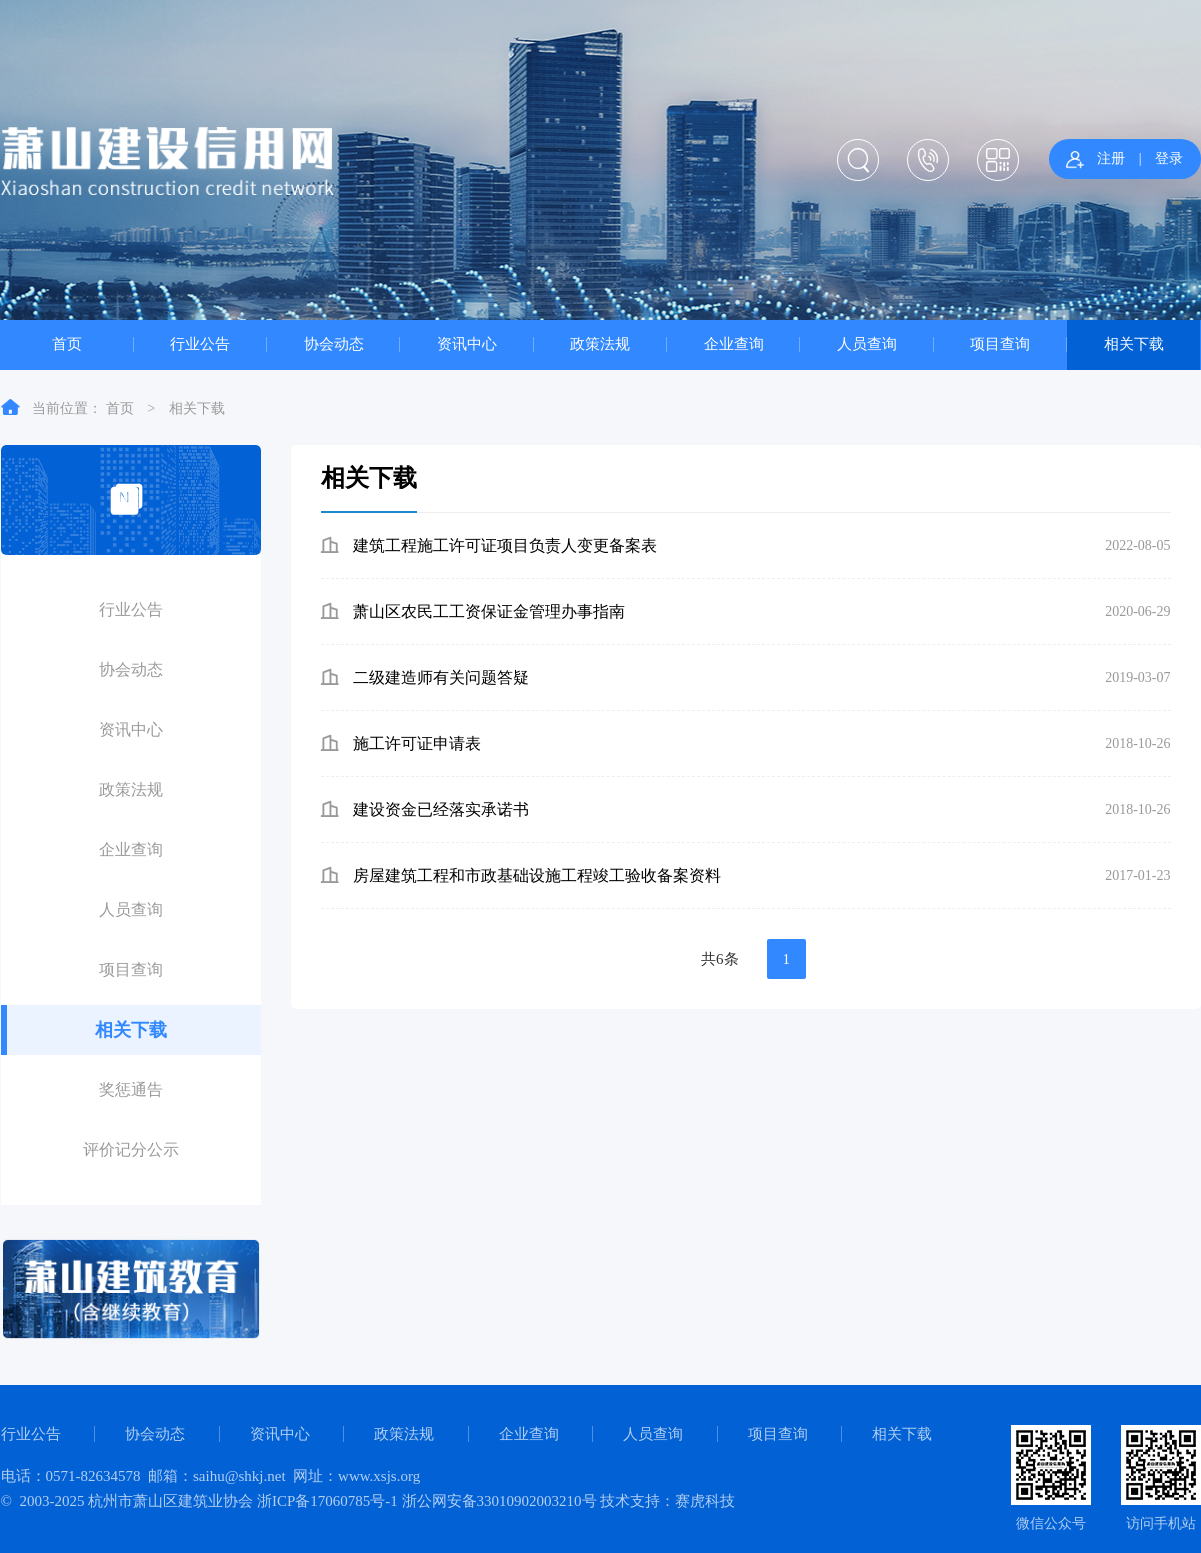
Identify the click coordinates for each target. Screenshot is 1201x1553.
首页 (67, 343)
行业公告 (200, 343)
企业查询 (734, 343)
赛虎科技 (705, 1501)
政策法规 (600, 343)
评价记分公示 (131, 1149)
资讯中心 (467, 343)
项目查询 (1000, 343)
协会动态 (334, 343)
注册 (1111, 158)
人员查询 (867, 343)
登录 (1169, 158)
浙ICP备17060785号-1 (327, 1501)
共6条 (720, 959)
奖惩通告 (131, 1089)
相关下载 (1134, 343)
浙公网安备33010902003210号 (499, 1501)
